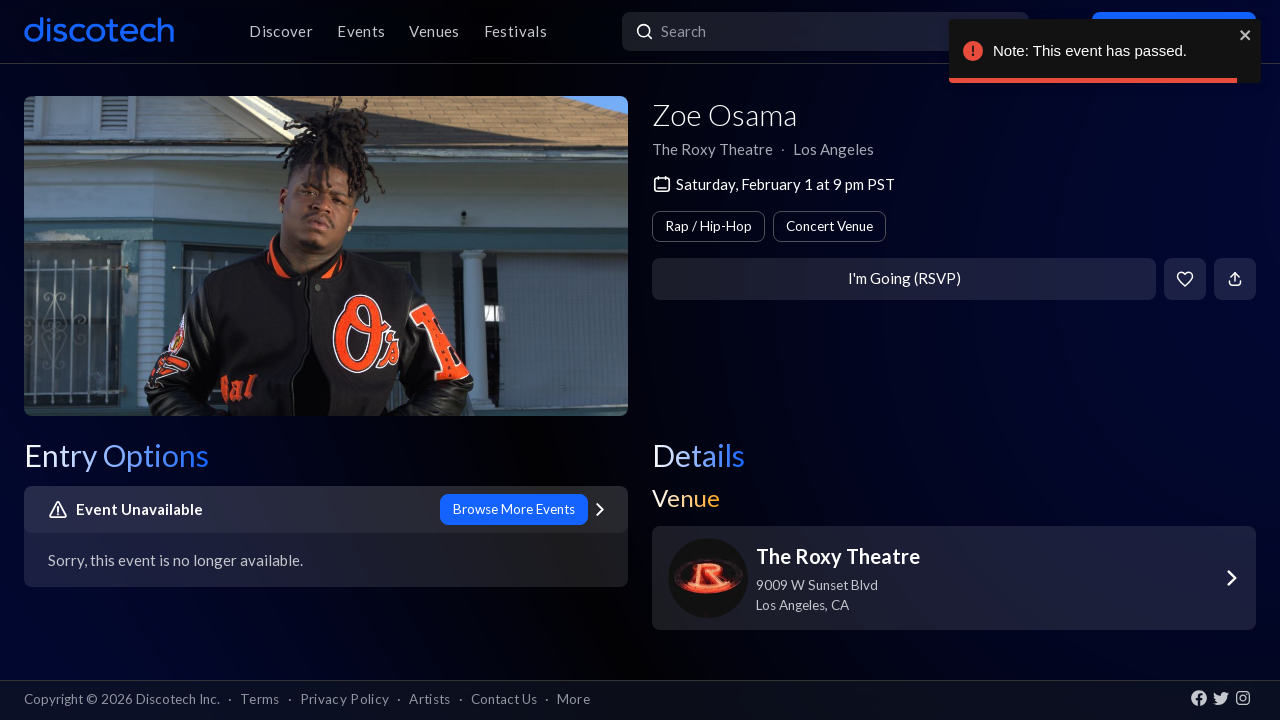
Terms (260, 699)
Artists (429, 699)
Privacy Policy (345, 699)
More (573, 699)
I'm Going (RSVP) (904, 278)
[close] (1246, 35)
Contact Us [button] (504, 699)
